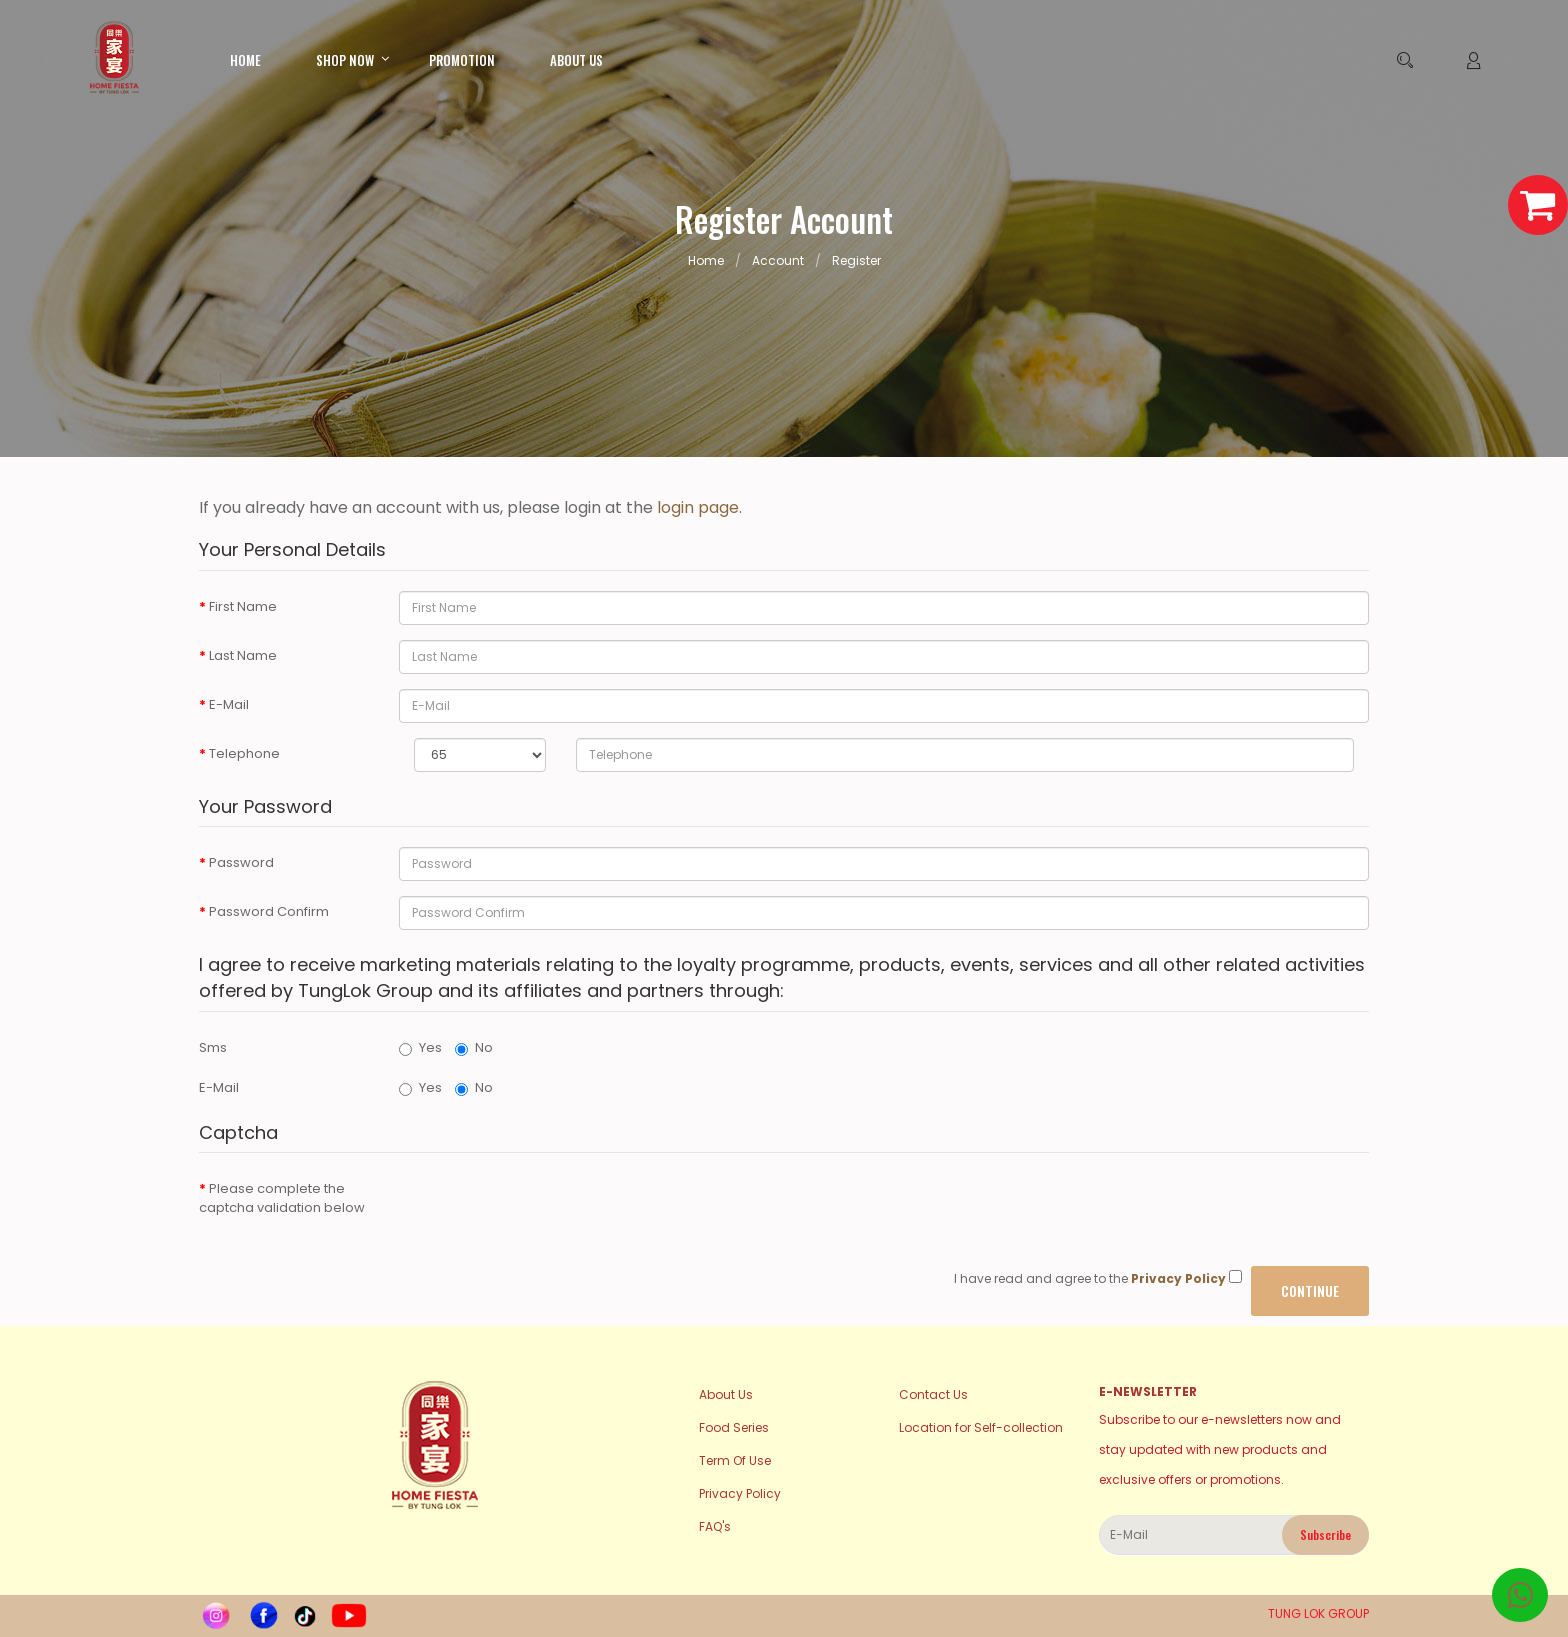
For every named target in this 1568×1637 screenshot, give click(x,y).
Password (241, 862)
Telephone (244, 753)
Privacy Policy (740, 1493)
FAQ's (715, 1526)
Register (856, 260)
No (474, 1047)
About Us (726, 1394)
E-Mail (229, 704)
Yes (420, 1047)
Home (706, 260)
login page (698, 507)
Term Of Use (735, 1460)
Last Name (243, 655)
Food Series (734, 1427)
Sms (213, 1047)
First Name (243, 606)
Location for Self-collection (981, 1427)
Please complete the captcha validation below (282, 1198)
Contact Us (933, 1394)
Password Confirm (269, 911)
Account (778, 260)
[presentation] (551, 1212)
